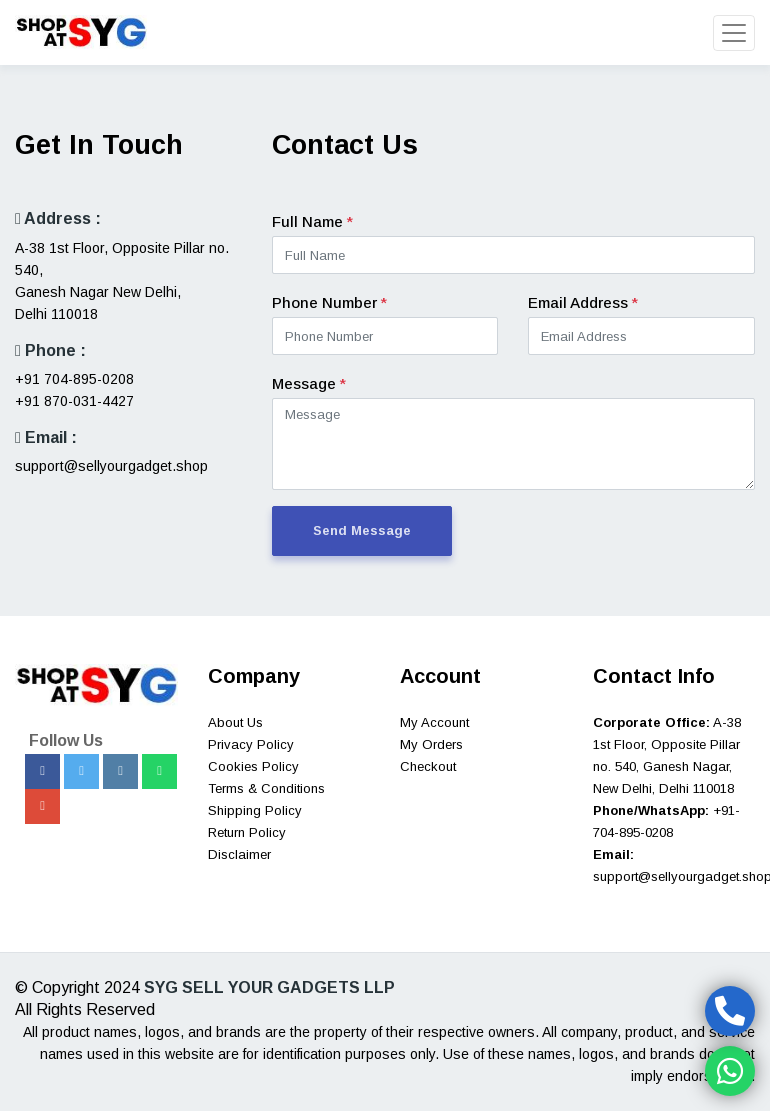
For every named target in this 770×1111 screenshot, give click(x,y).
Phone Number (329, 302)
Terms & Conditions (266, 788)
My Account (434, 722)
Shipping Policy (255, 810)
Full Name (312, 221)
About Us (235, 722)
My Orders (431, 744)
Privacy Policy (251, 744)
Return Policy (247, 832)
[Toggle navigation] (734, 33)
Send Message (362, 530)
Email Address (583, 302)
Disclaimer (239, 854)
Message (309, 383)
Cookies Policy (253, 766)
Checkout (428, 766)
